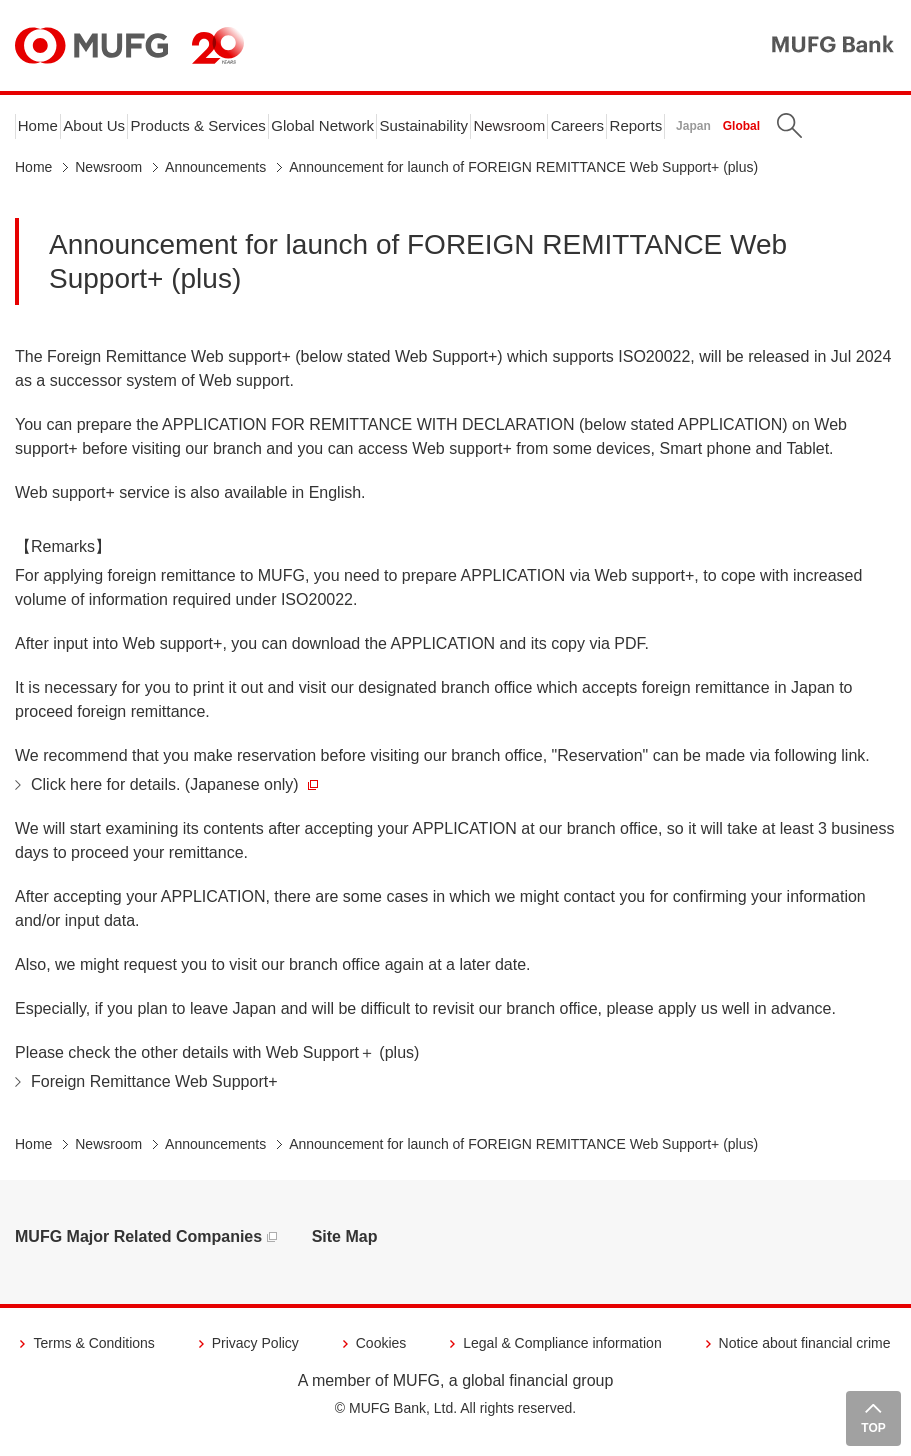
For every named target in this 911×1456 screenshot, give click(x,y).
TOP (873, 1428)
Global (830, 132)
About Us (108, 131)
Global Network (363, 131)
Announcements (215, 179)
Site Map (345, 1248)
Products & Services (225, 131)
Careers (653, 131)
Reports (722, 131)
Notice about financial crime (805, 1355)
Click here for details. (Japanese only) (174, 797)
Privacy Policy (255, 1355)
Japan (782, 132)
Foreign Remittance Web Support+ (154, 1093)
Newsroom (575, 131)
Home (42, 131)
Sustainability (478, 131)
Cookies (381, 1355)
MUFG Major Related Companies (138, 1248)
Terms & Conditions (93, 1355)
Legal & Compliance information (562, 1355)
